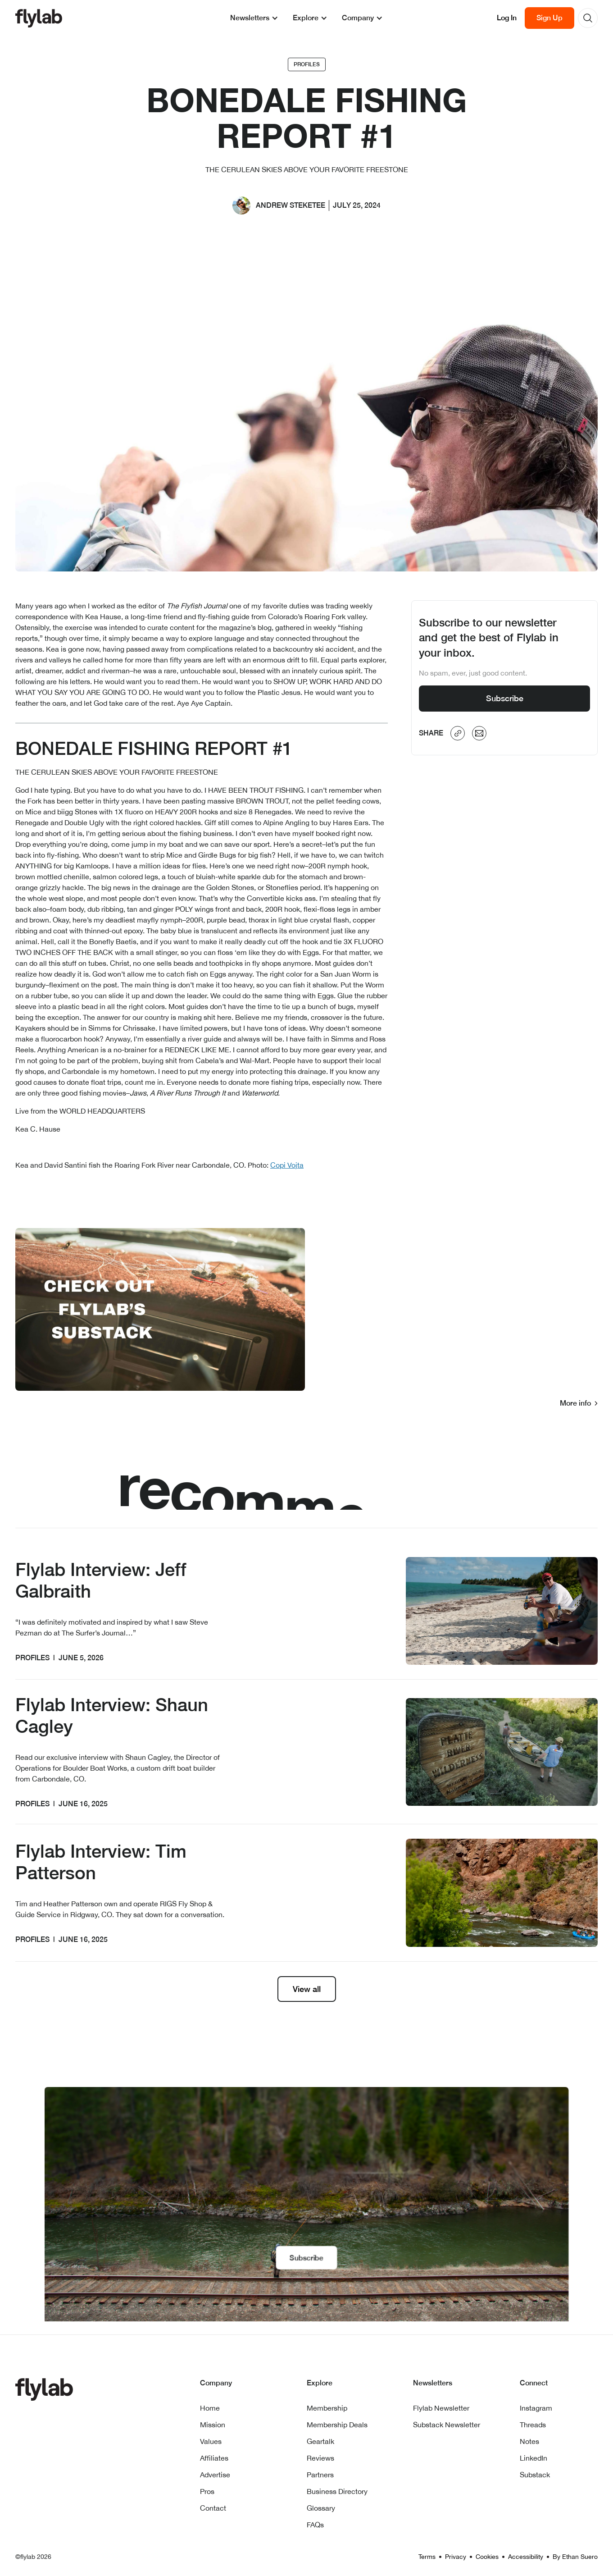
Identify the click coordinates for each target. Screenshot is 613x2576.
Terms (427, 2556)
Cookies (487, 2556)
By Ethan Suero (575, 2556)
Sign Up (549, 18)
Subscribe (504, 698)
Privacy (455, 2556)
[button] (254, 18)
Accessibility (525, 2556)
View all (307, 1989)
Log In (507, 18)
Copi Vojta (287, 1165)
